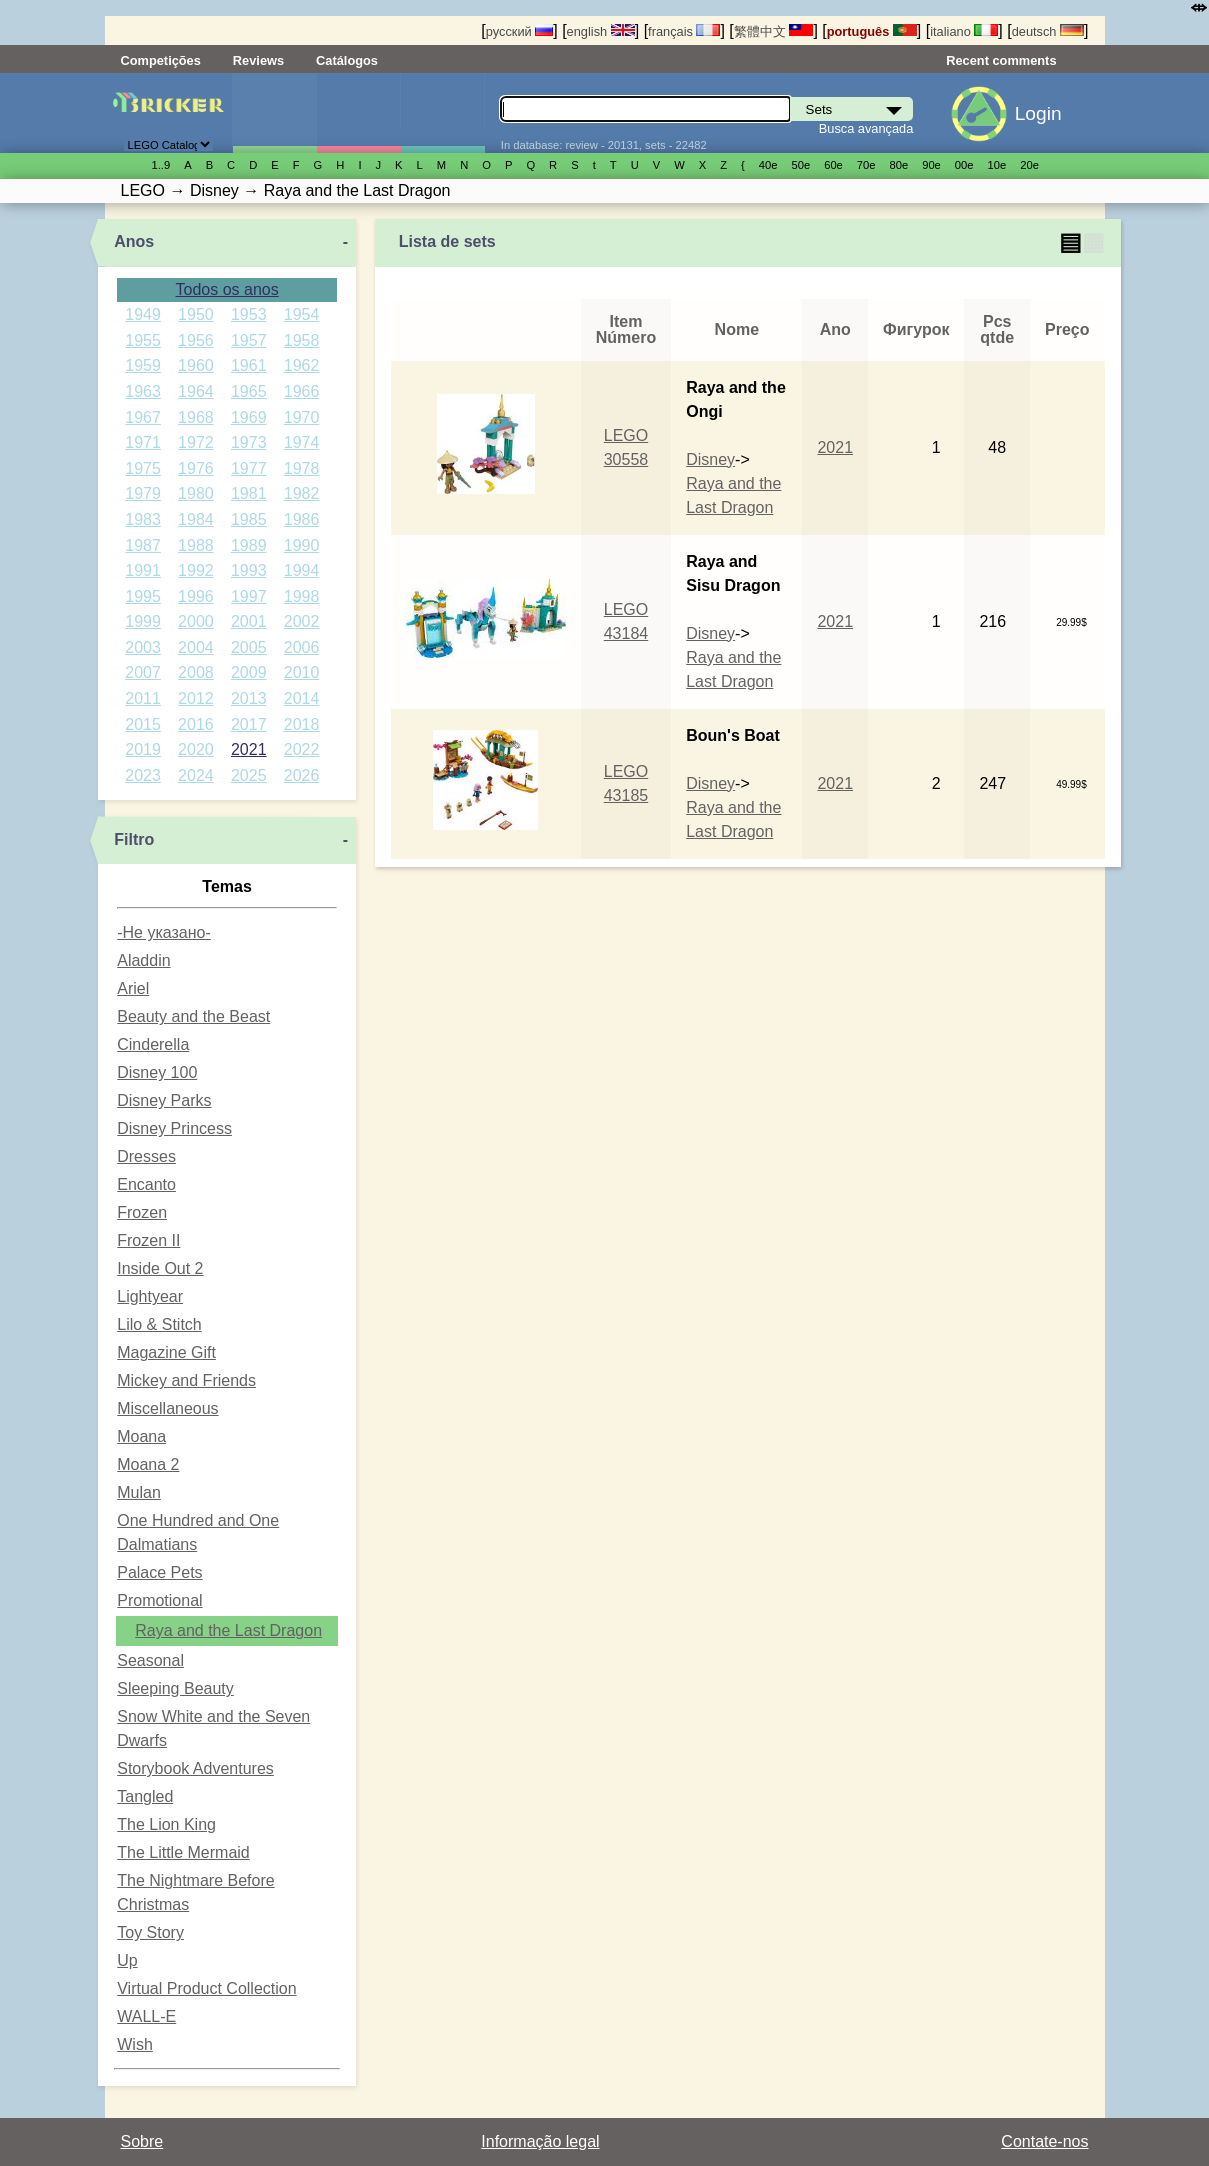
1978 (302, 468)
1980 (196, 493)
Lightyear (150, 1296)
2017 (249, 724)
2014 (302, 698)
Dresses (146, 1156)
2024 (196, 775)
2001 (249, 621)
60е (833, 165)
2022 (302, 749)
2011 (143, 698)
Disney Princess (174, 1128)
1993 (249, 570)
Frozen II (148, 1240)
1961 (249, 365)
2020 (196, 749)
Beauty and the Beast (193, 1016)
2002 (302, 621)
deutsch (1048, 31)
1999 (143, 621)
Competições (161, 60)
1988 (196, 545)
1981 (249, 493)
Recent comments (1001, 60)
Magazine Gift (166, 1352)
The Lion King (166, 1824)
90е (931, 165)
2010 (302, 672)
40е (768, 165)
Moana (141, 1436)
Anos (134, 241)
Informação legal (540, 2141)
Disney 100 (157, 1072)
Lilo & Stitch (159, 1324)
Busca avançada (866, 128)
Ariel (133, 988)
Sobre (142, 2141)
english (601, 31)
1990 (302, 545)
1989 (249, 545)
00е (964, 165)
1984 (196, 519)
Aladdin (143, 960)
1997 (249, 596)
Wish (135, 2044)
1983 (143, 519)
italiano (964, 31)
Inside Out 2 (160, 1268)
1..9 (161, 165)
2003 (143, 647)
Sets (274, 113)
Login (1038, 113)
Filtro (134, 839)
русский (519, 31)
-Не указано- (164, 932)
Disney (710, 459)
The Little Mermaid (183, 1852)
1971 (143, 442)
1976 (196, 468)
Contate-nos (1044, 2141)
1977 (249, 468)
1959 (143, 365)
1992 (196, 570)
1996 (196, 596)
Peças (442, 113)
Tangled (145, 1796)
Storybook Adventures (195, 1768)
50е (800, 165)
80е (899, 165)
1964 (196, 391)
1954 (302, 314)
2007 (143, 672)
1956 (196, 340)
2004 (196, 647)
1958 (302, 340)
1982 (302, 493)
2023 (143, 775)
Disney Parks (164, 1100)
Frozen (142, 1212)
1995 (143, 596)
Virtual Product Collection (206, 1988)
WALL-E (146, 2016)
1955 (143, 340)
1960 (196, 365)
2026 (302, 775)
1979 (143, 493)
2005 (249, 647)
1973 (249, 442)
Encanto (146, 1184)
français (684, 31)
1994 (302, 570)
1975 (143, 468)
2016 (196, 724)
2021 (249, 749)
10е (997, 165)
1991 (143, 570)
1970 (302, 417)
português (872, 31)
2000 (196, 621)
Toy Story (150, 1932)
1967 (143, 417)
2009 (249, 672)
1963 (143, 391)
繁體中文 (774, 31)
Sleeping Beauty (175, 1688)
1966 (302, 391)
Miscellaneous (167, 1408)
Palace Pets (159, 1572)
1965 (249, 391)
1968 (196, 417)
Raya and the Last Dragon (228, 1630)
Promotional (159, 1600)
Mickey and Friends (186, 1380)
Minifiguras (358, 113)
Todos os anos (227, 289)
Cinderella (153, 1044)
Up (127, 1960)
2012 (196, 698)
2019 (143, 749)
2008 (196, 672)
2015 (143, 724)
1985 (249, 519)
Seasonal (150, 1660)
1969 (249, 417)
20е (1029, 165)
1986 (302, 519)
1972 (196, 442)
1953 (249, 314)
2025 (249, 775)
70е (866, 165)
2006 (302, 647)
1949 (143, 314)
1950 (196, 314)
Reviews (258, 60)
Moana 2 (148, 1464)
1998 (302, 596)
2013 (249, 698)
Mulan (139, 1492)
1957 (249, 340)
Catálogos (347, 60)
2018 (302, 724)
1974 (302, 442)
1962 (302, 365)
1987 (143, 545)
